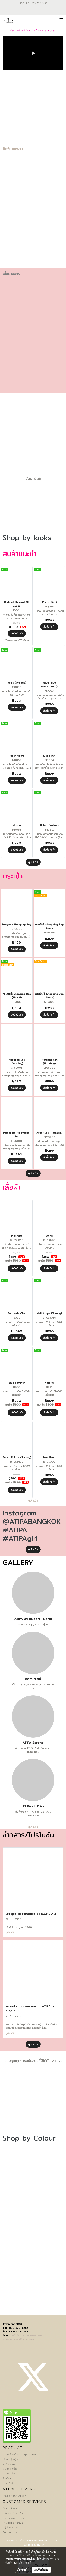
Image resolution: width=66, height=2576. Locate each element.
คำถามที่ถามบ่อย (13, 2522)
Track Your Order (14, 2495)
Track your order (14, 2518)
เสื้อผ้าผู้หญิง (10, 2459)
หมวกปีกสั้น (10, 2469)
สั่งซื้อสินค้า (17, 633)
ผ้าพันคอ (8, 2478)
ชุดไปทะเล (9, 2464)
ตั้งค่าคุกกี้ (22, 2569)
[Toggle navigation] (61, 20)
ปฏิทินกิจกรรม (12, 2527)
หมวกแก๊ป (9, 2473)
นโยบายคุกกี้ (25, 2562)
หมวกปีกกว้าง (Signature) (19, 2454)
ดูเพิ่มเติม (33, 862)
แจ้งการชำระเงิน (13, 2513)
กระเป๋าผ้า (9, 2483)
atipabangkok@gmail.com (19, 2339)
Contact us (10, 2532)
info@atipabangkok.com (26, 2335)
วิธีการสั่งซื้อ (10, 2508)
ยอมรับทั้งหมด (41, 2569)
